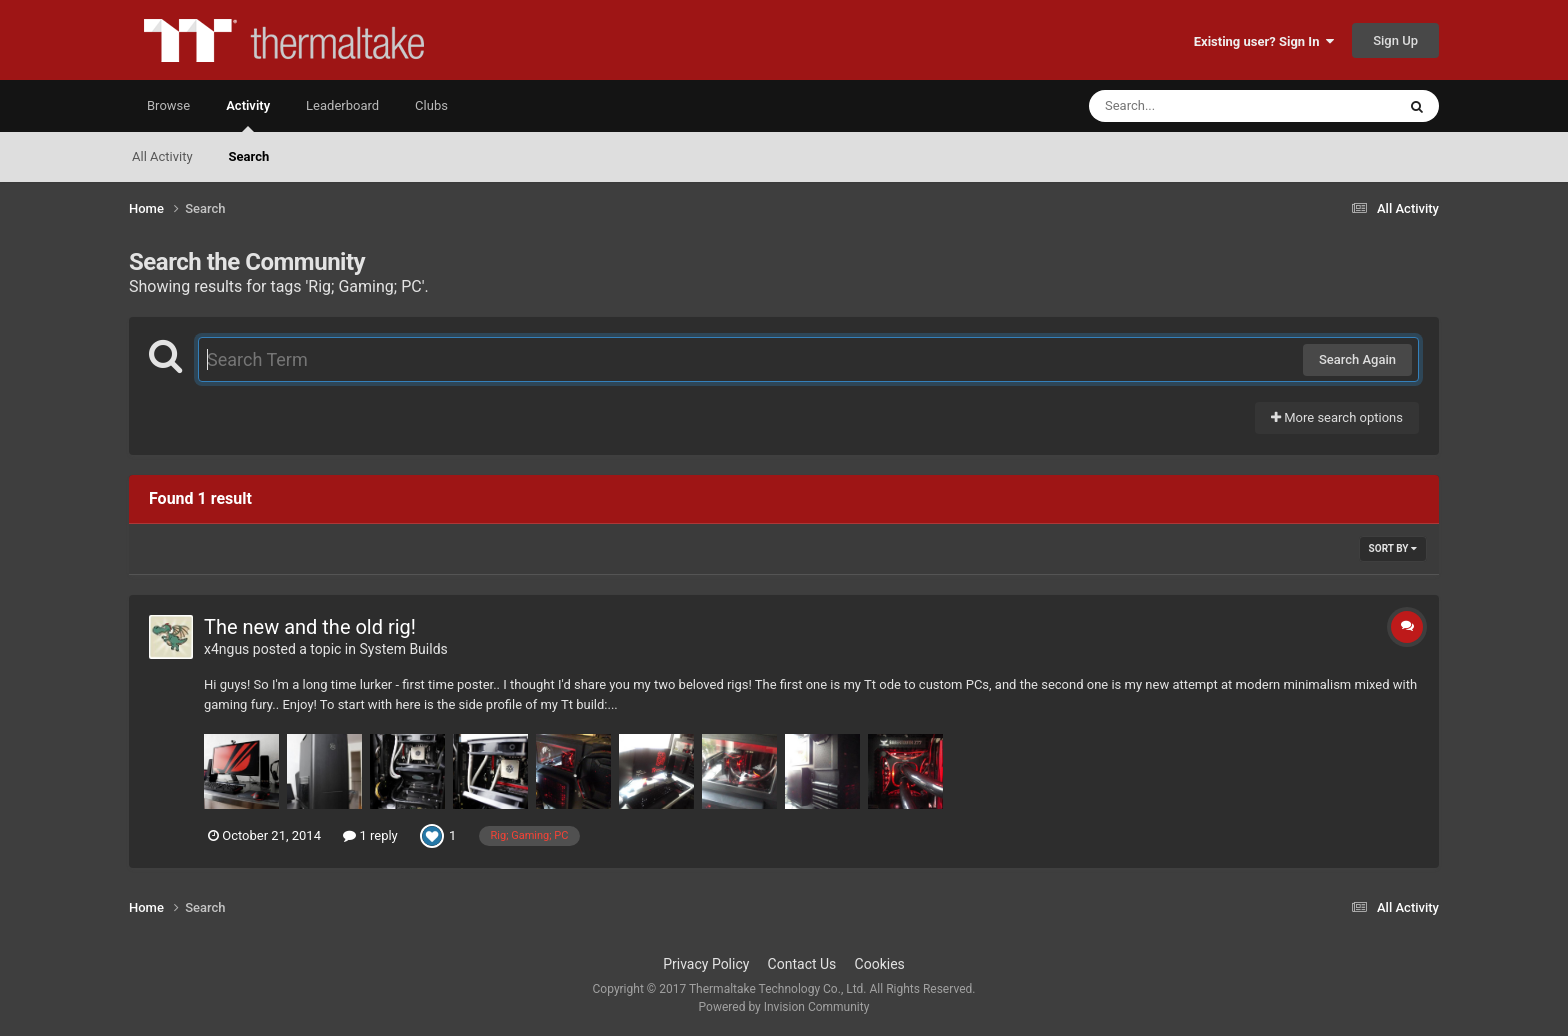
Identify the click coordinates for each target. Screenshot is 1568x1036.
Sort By (1393, 548)
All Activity (162, 156)
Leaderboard (342, 105)
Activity (248, 115)
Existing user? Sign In (1264, 41)
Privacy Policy (706, 964)
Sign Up (1395, 40)
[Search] (1192, 106)
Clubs (431, 105)
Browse (168, 105)
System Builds (403, 649)
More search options (1337, 417)
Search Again (1357, 359)
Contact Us (802, 964)
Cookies (880, 964)
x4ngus (226, 649)
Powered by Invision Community (784, 1007)
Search (249, 156)
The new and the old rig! (310, 627)
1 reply (370, 835)
